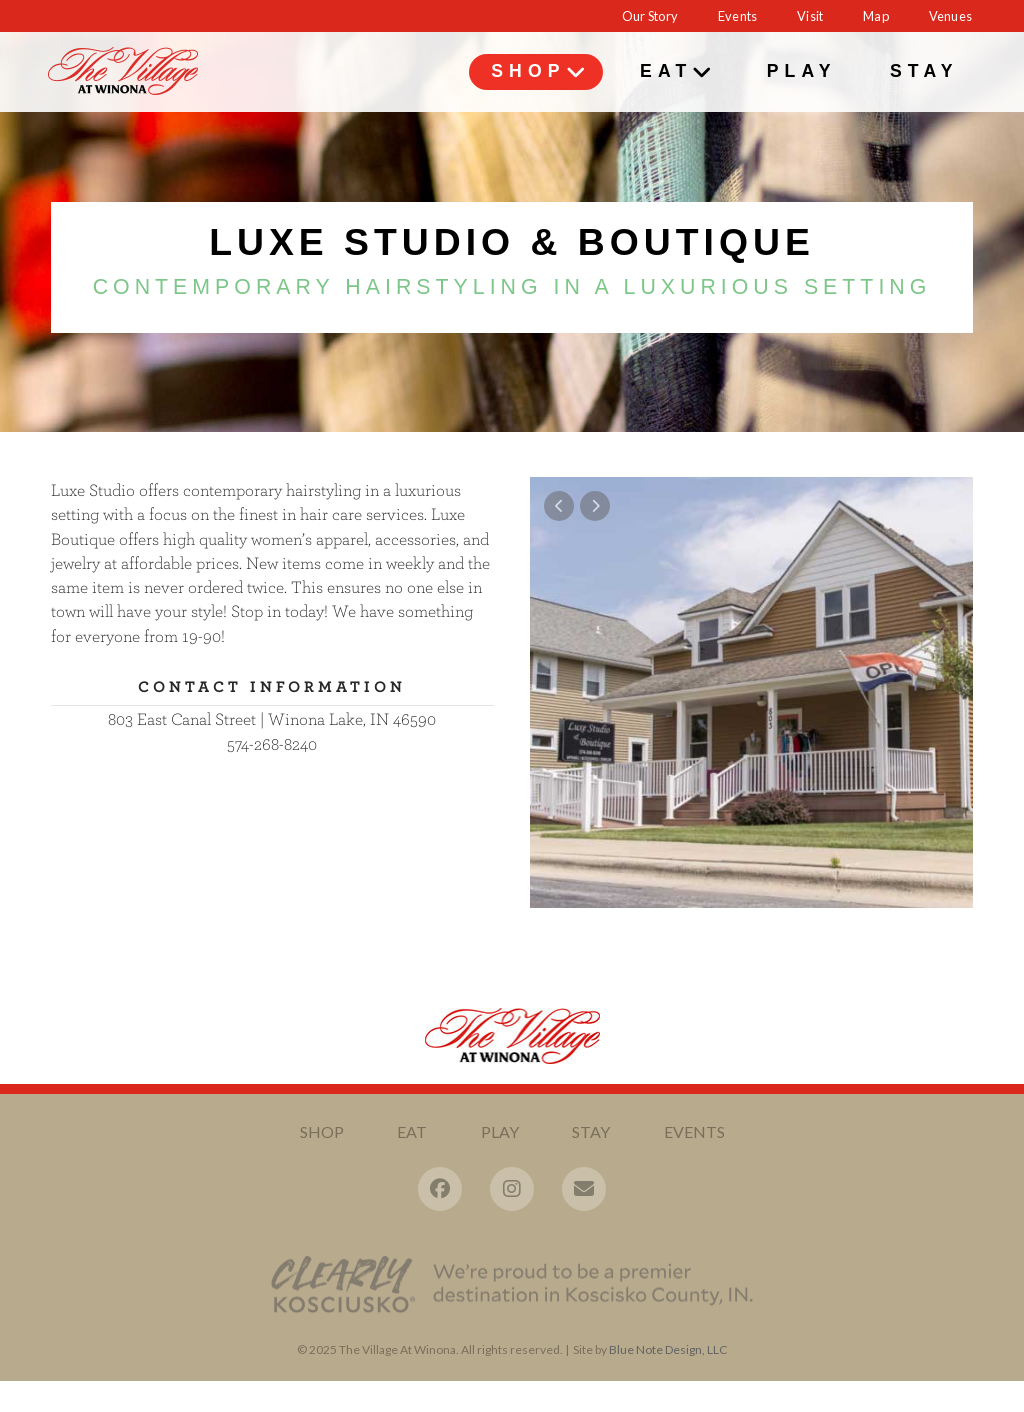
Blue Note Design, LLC (668, 1361)
